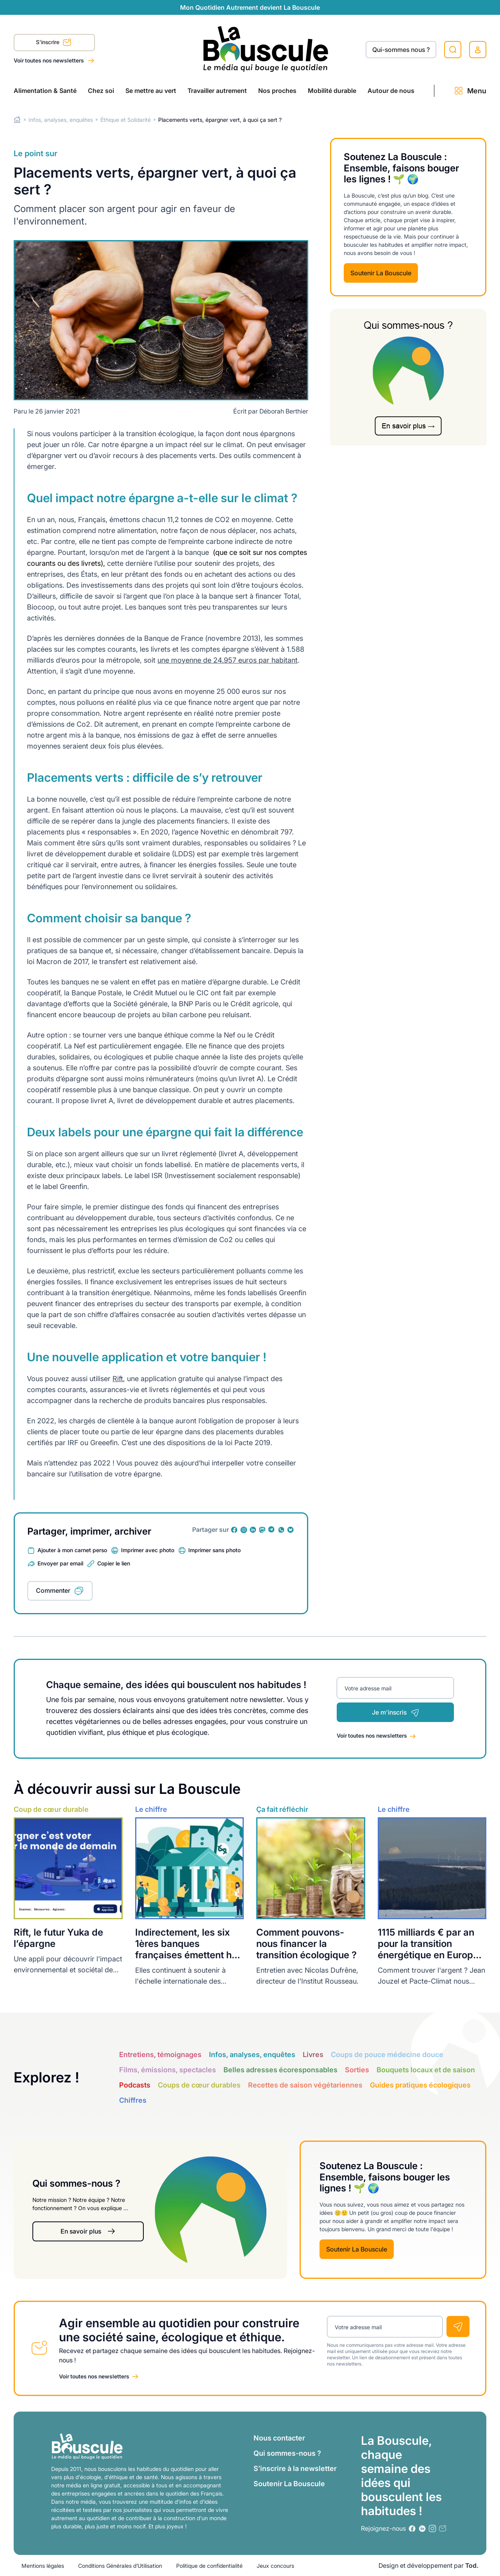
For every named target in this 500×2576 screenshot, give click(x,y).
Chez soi (101, 90)
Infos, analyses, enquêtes (61, 119)
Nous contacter (279, 2438)
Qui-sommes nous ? (401, 49)
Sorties (357, 2070)
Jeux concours (275, 2565)
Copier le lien (113, 1563)
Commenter (53, 1590)
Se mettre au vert (150, 90)
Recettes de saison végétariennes (305, 2085)
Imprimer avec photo (147, 1550)
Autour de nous (391, 90)
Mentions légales (42, 2565)
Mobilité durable (332, 90)
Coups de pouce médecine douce (387, 2054)
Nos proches (277, 90)
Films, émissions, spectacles (167, 2070)
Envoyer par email (60, 1563)
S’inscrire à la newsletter (295, 2468)
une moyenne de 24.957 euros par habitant (227, 660)
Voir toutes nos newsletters (49, 60)
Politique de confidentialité (209, 2565)
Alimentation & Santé (45, 90)
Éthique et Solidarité (125, 119)
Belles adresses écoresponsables (280, 2070)
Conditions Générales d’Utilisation (120, 2565)
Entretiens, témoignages (160, 2054)
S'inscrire (53, 43)
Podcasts (134, 2085)
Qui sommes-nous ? (287, 2453)
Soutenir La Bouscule (380, 273)
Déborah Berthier (283, 411)
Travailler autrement (217, 90)
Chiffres (132, 2100)
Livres (313, 2054)
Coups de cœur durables (199, 2085)
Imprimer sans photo (214, 1550)
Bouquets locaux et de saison (426, 2070)
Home (17, 119)
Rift (117, 1378)
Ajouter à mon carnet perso (72, 1550)
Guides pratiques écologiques (420, 2085)
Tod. (472, 2565)
